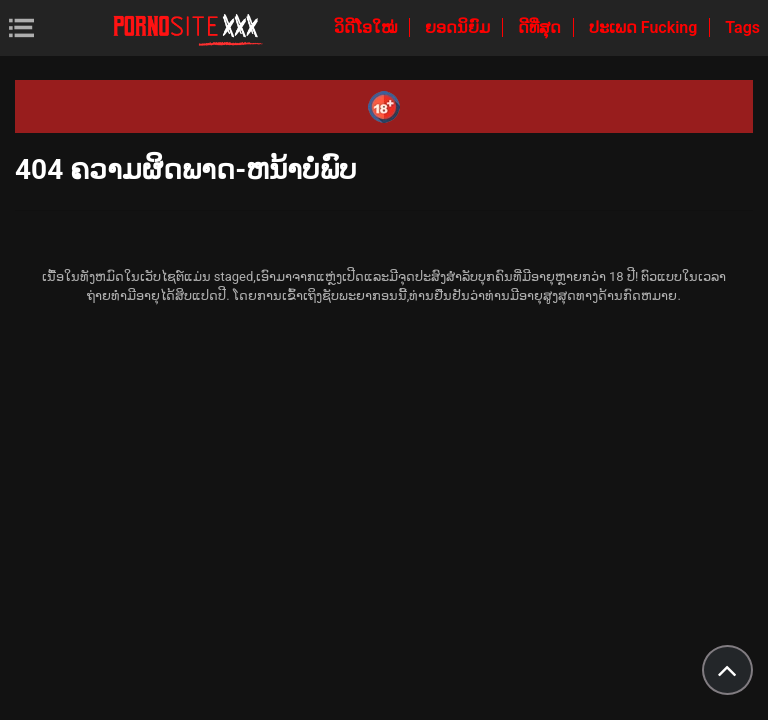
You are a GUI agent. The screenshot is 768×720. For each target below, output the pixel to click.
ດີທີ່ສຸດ (541, 27)
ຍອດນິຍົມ (459, 27)
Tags (742, 27)
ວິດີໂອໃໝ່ (367, 27)
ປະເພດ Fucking (645, 27)
